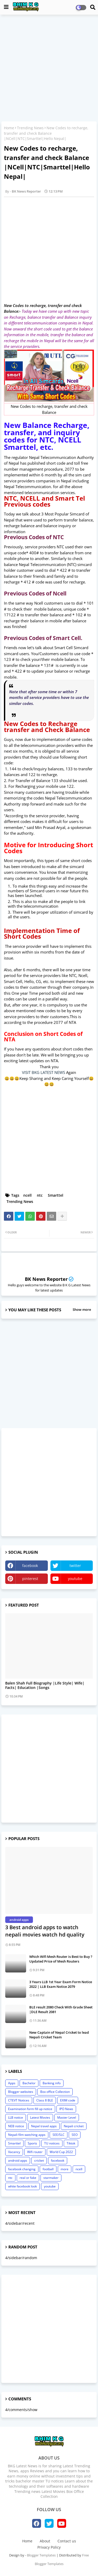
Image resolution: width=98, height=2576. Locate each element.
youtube (75, 1578)
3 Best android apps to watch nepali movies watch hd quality (44, 1931)
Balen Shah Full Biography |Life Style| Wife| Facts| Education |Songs (44, 1685)
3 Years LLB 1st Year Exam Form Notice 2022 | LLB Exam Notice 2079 (60, 1984)
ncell (27, 1195)
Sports (32, 2143)
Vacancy (14, 2152)
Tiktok (71, 2143)
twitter (75, 1565)
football (48, 2169)
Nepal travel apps (44, 2126)
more (64, 2169)
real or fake (28, 2177)
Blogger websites (20, 2091)
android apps (17, 2160)
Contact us (66, 2540)
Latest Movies (40, 2117)
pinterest (30, 1578)
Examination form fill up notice (30, 2109)
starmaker (51, 2177)
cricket (39, 2160)
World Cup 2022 (61, 2152)
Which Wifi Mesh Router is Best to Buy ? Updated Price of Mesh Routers (60, 1959)
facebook (30, 1565)
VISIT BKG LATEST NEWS (43, 1072)
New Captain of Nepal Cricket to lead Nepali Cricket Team (59, 2034)
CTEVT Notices (18, 2100)
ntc (40, 1195)
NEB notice (16, 2126)
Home (9, 127)
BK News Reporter (46, 1279)
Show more (82, 1309)
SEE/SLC (59, 2134)
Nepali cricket (74, 2126)
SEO (75, 2134)
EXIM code (67, 2100)
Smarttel (55, 1195)
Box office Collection (55, 2091)
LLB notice (15, 2117)
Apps (11, 2083)
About (45, 2540)
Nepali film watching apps (26, 2134)
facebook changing (22, 2169)
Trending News (30, 127)
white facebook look (22, 2186)
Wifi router (35, 2152)
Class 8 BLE (44, 2100)
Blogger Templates (41, 2555)
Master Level (66, 2117)
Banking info (52, 2083)
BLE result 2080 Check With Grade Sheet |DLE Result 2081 (61, 2009)
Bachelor (29, 2083)
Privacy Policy (49, 2547)
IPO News (66, 2109)
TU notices (52, 2143)
